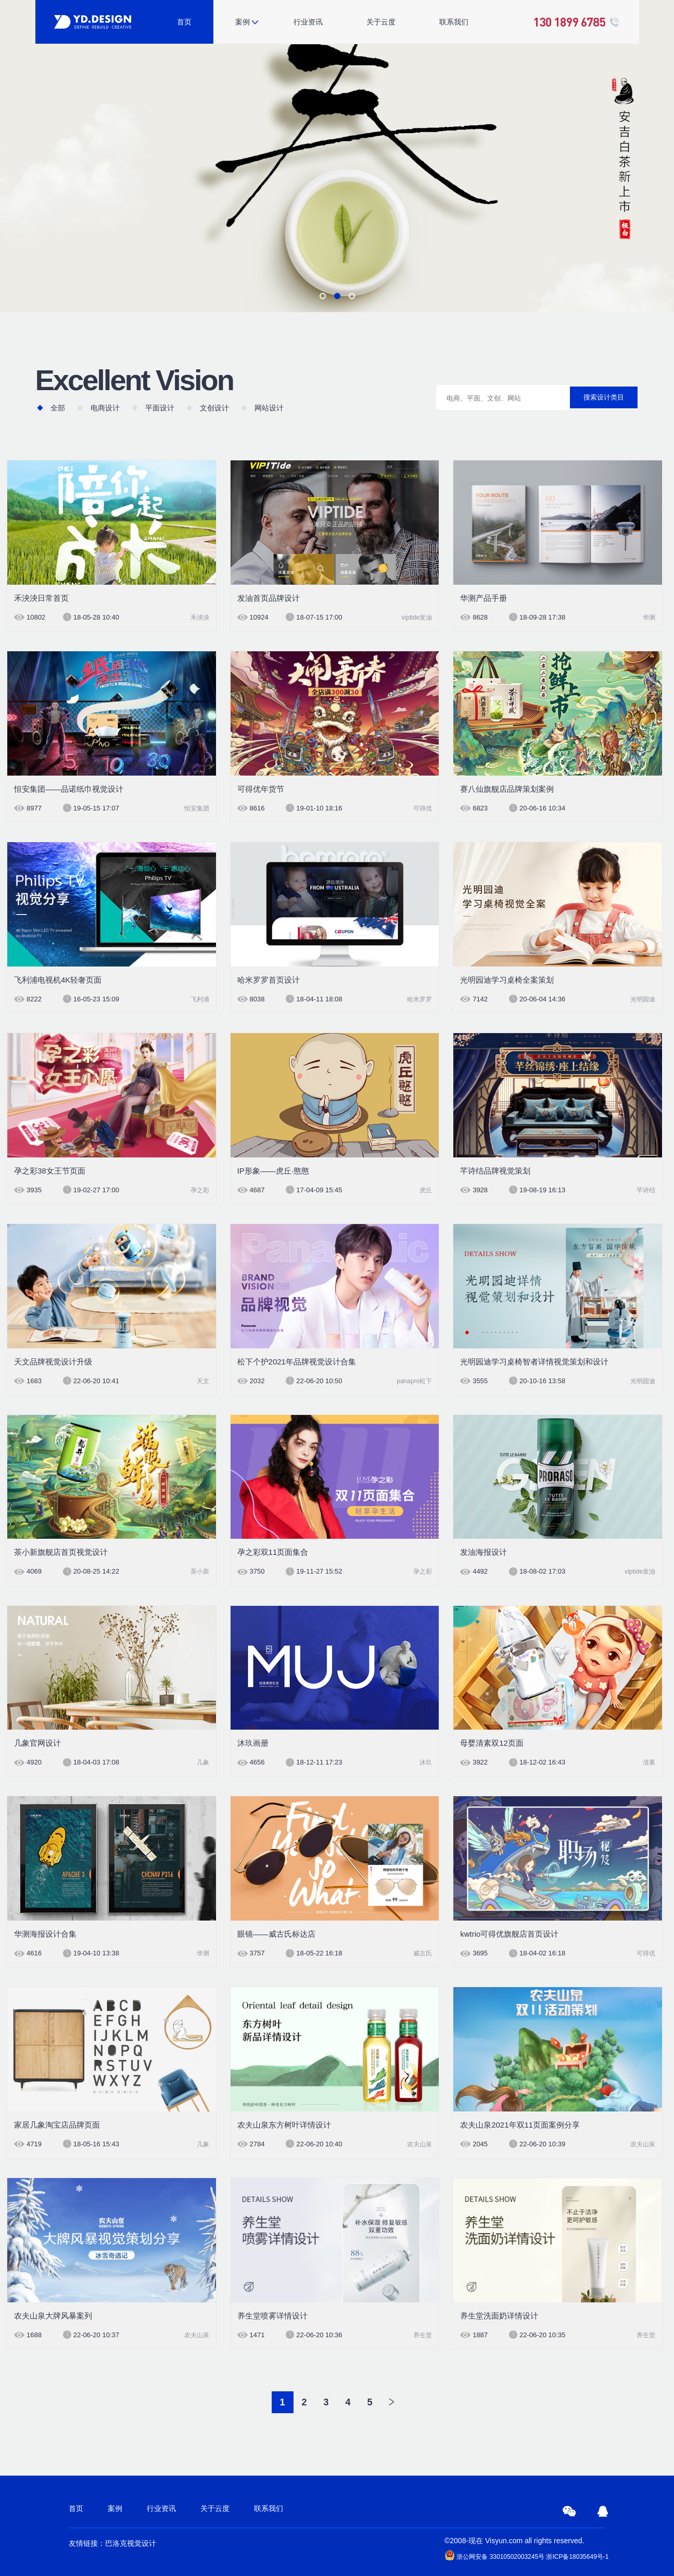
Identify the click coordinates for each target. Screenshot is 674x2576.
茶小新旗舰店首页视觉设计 (61, 1552)
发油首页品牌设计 (268, 598)
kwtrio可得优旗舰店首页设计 (509, 1933)
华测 (649, 617)
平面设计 (159, 408)
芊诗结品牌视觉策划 (495, 1170)
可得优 (422, 808)
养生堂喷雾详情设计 (272, 2315)
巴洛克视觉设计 (130, 2543)
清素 (649, 1762)
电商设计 (105, 408)
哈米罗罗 (419, 999)
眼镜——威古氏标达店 (276, 1933)
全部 (57, 408)
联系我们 (453, 22)
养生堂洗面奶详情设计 (499, 2315)
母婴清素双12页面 (492, 1742)
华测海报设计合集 (45, 1933)
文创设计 (214, 408)
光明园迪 (642, 999)
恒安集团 (196, 808)
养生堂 (422, 2335)
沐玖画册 (253, 1742)
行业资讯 (308, 22)
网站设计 (269, 408)
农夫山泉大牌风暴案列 (53, 2315)
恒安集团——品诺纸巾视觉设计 (68, 788)
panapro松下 (414, 1381)
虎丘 (425, 1190)
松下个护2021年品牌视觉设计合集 (296, 1361)
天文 (203, 1381)
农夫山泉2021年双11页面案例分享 (520, 2124)
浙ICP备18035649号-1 (577, 2556)
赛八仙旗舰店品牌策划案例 (507, 788)
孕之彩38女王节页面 (49, 1170)
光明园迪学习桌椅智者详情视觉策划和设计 (534, 1361)
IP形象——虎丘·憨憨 (273, 1170)
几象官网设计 (37, 1742)
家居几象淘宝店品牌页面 (57, 2124)
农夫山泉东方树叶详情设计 (284, 2124)
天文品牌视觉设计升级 (53, 1361)
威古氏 (422, 1953)
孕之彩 (199, 1190)
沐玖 (425, 1762)
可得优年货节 (260, 788)
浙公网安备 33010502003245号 (494, 2555)
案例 (242, 22)
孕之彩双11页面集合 (273, 1552)
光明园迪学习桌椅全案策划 (507, 979)
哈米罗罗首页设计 (268, 979)
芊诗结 (646, 1190)
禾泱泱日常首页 (41, 598)
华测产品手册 (483, 598)
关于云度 (381, 22)
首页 (184, 22)
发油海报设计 (483, 1552)
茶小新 (199, 1571)
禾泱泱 (199, 617)
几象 (203, 1762)
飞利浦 (199, 999)
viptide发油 (417, 617)
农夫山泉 (419, 2144)
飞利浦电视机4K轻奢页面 (57, 979)
